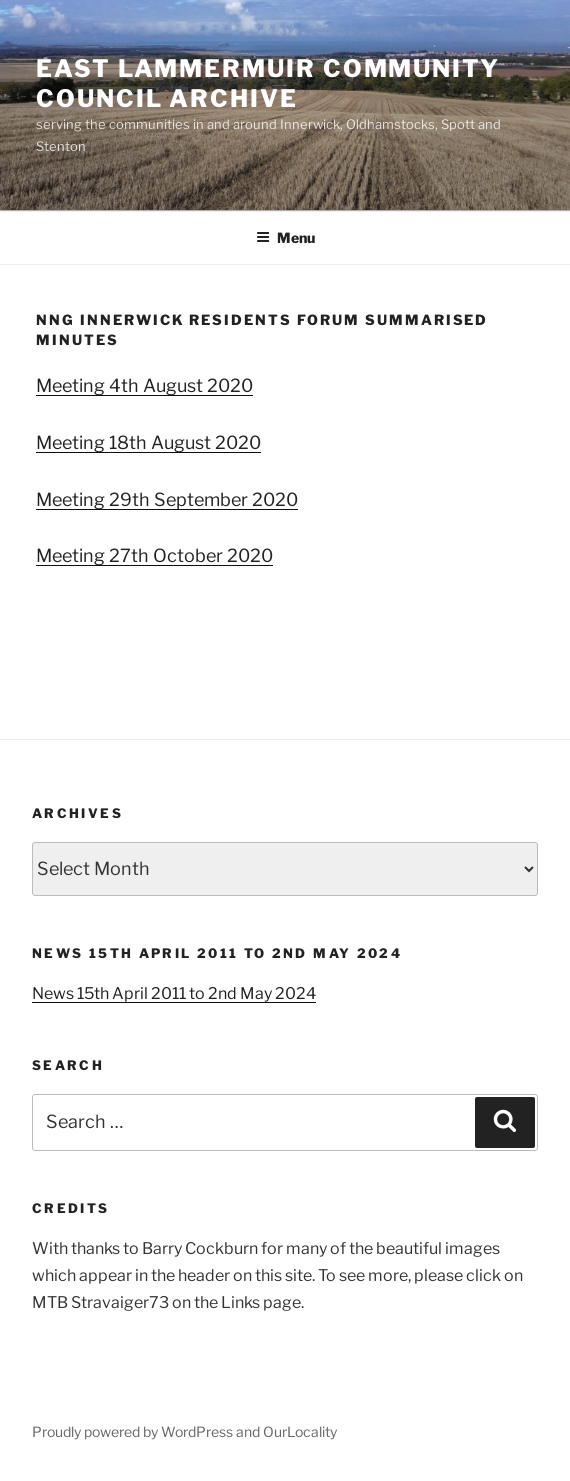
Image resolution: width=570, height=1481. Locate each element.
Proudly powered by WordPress (134, 1431)
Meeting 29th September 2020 (167, 499)
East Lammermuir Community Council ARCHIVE (268, 83)
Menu (285, 237)
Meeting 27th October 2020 (154, 555)
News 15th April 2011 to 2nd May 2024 (174, 993)
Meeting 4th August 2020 (144, 385)
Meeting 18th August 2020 (148, 442)
